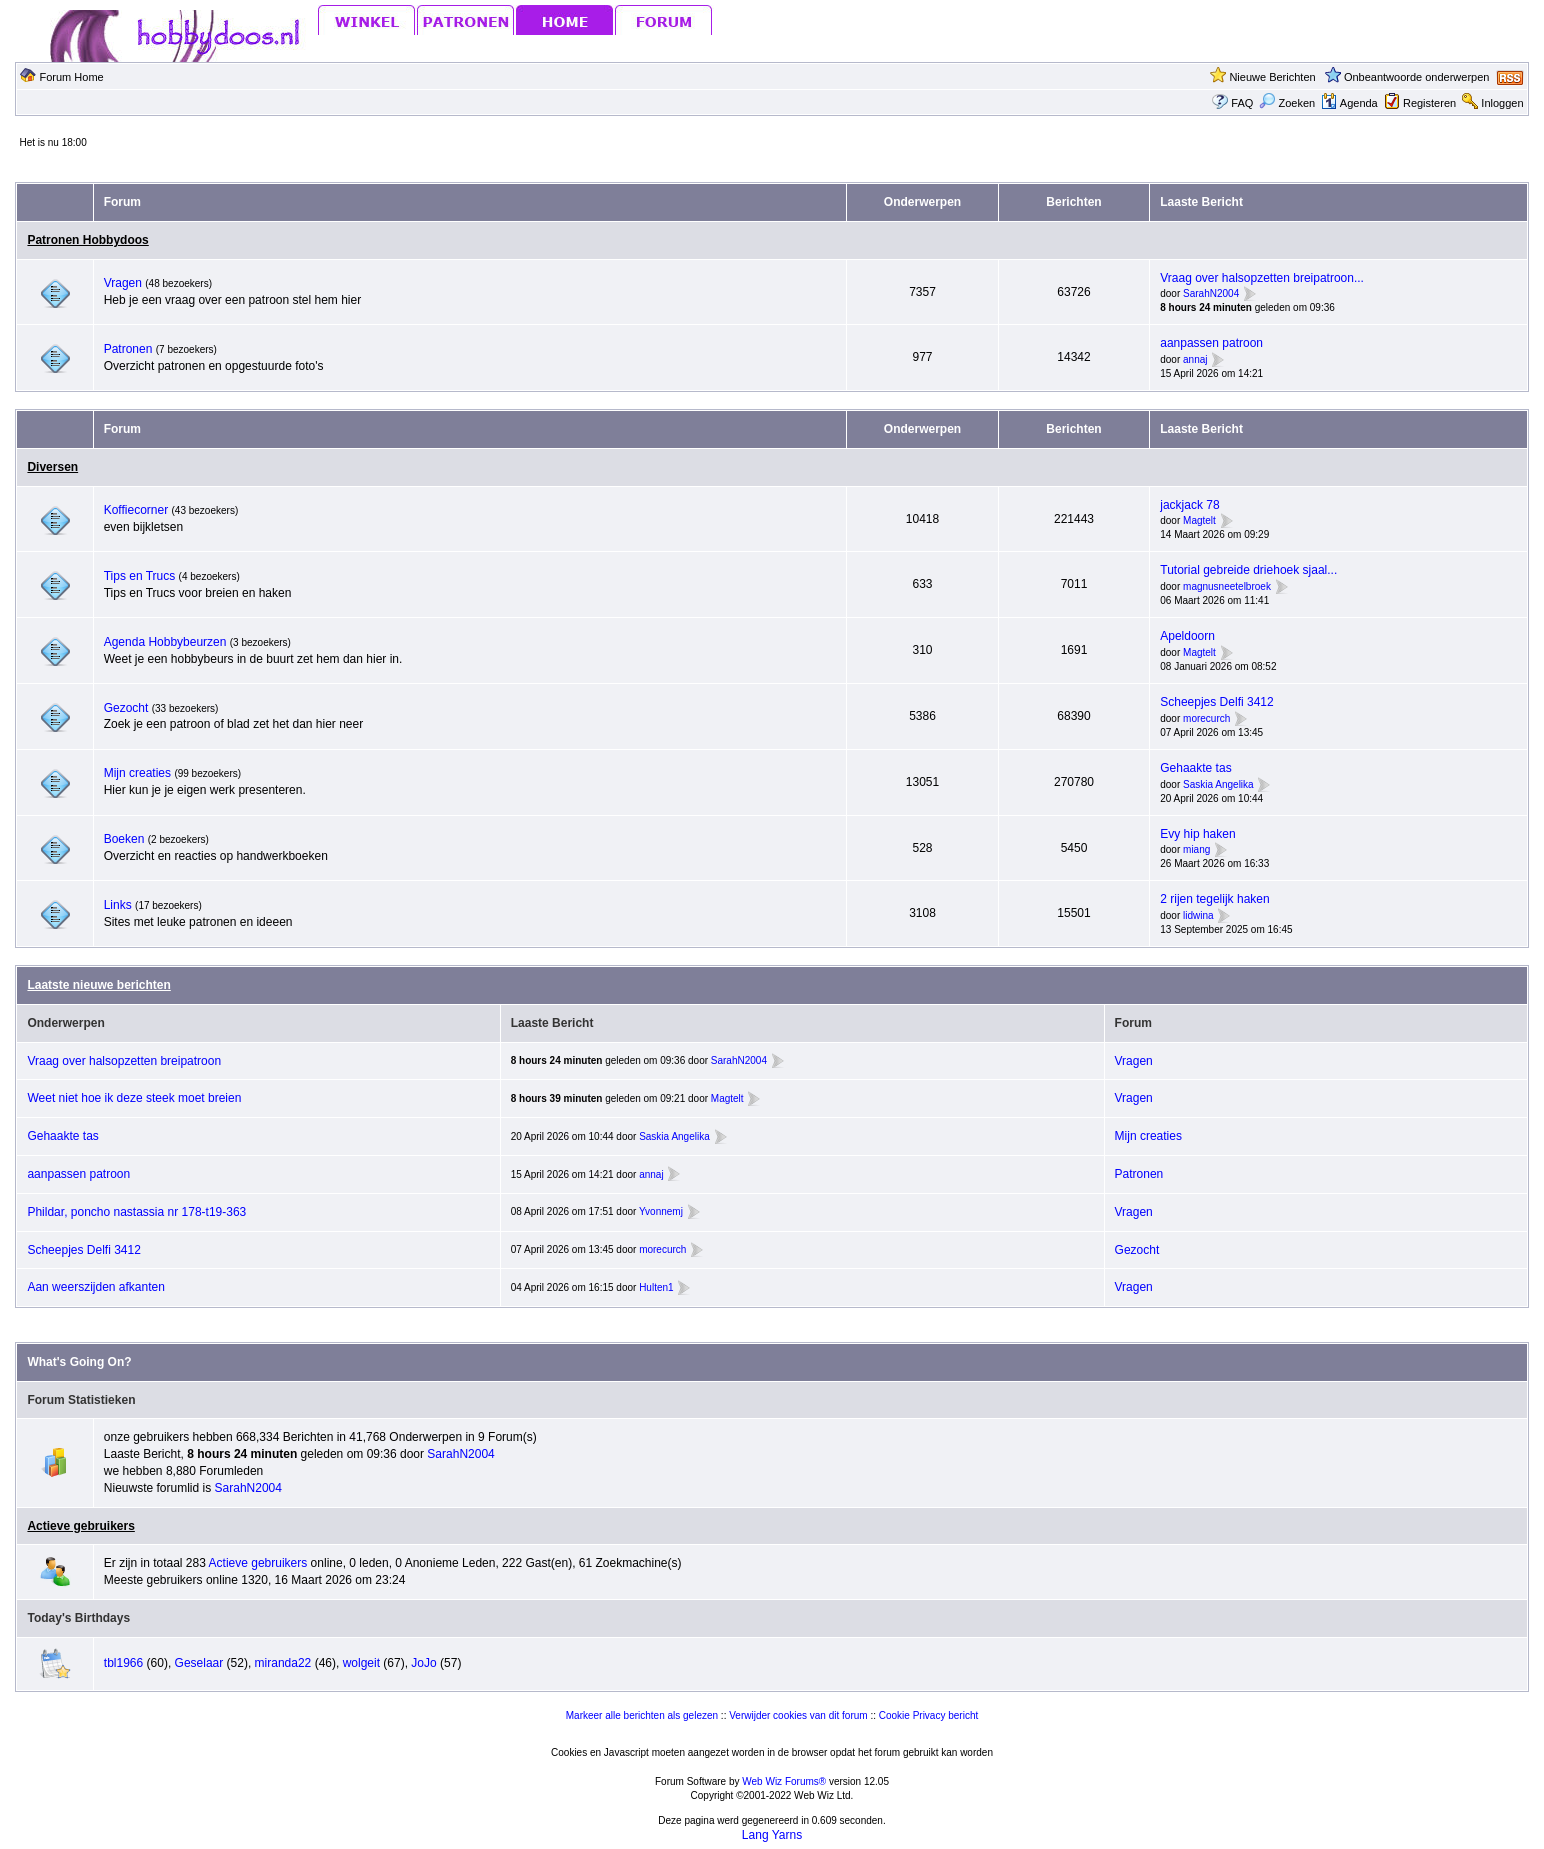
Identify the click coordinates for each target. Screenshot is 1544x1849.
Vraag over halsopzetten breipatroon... (1262, 278)
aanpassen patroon (1211, 343)
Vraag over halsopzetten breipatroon (124, 1061)
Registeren (1429, 103)
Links (119, 905)
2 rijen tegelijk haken (1214, 899)
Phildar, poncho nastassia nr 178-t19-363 (136, 1212)
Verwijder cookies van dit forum (798, 1715)
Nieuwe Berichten (1272, 77)
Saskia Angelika (1218, 784)
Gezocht (128, 708)
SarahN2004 (1211, 294)
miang (1196, 850)
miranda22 (283, 1663)
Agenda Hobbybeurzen (167, 642)
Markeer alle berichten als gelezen (642, 1715)
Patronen (130, 349)
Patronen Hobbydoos (87, 240)
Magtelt (1199, 521)
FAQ (1242, 103)
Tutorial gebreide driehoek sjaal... (1248, 570)
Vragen (125, 283)
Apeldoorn (1187, 636)
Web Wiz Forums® (784, 1781)
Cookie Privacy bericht (928, 1715)
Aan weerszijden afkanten (95, 1287)
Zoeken (1287, 103)
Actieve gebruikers (80, 1526)
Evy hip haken (1197, 834)
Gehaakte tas (1195, 768)
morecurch (1206, 718)
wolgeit (361, 1663)
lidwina (1198, 915)
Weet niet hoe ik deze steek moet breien (134, 1098)
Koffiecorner (138, 510)
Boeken (126, 839)
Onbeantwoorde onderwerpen (1417, 77)
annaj (1195, 359)
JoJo (423, 1663)
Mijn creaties (139, 773)
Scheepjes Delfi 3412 (1216, 702)
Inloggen (1502, 103)
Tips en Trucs (140, 576)
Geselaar (199, 1663)
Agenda (1349, 103)
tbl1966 (123, 1663)
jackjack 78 (1189, 505)
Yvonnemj (661, 1211)
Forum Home (72, 77)
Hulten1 (656, 1287)
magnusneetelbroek (1227, 586)
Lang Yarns (772, 1835)
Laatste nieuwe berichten (98, 985)
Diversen (52, 467)
